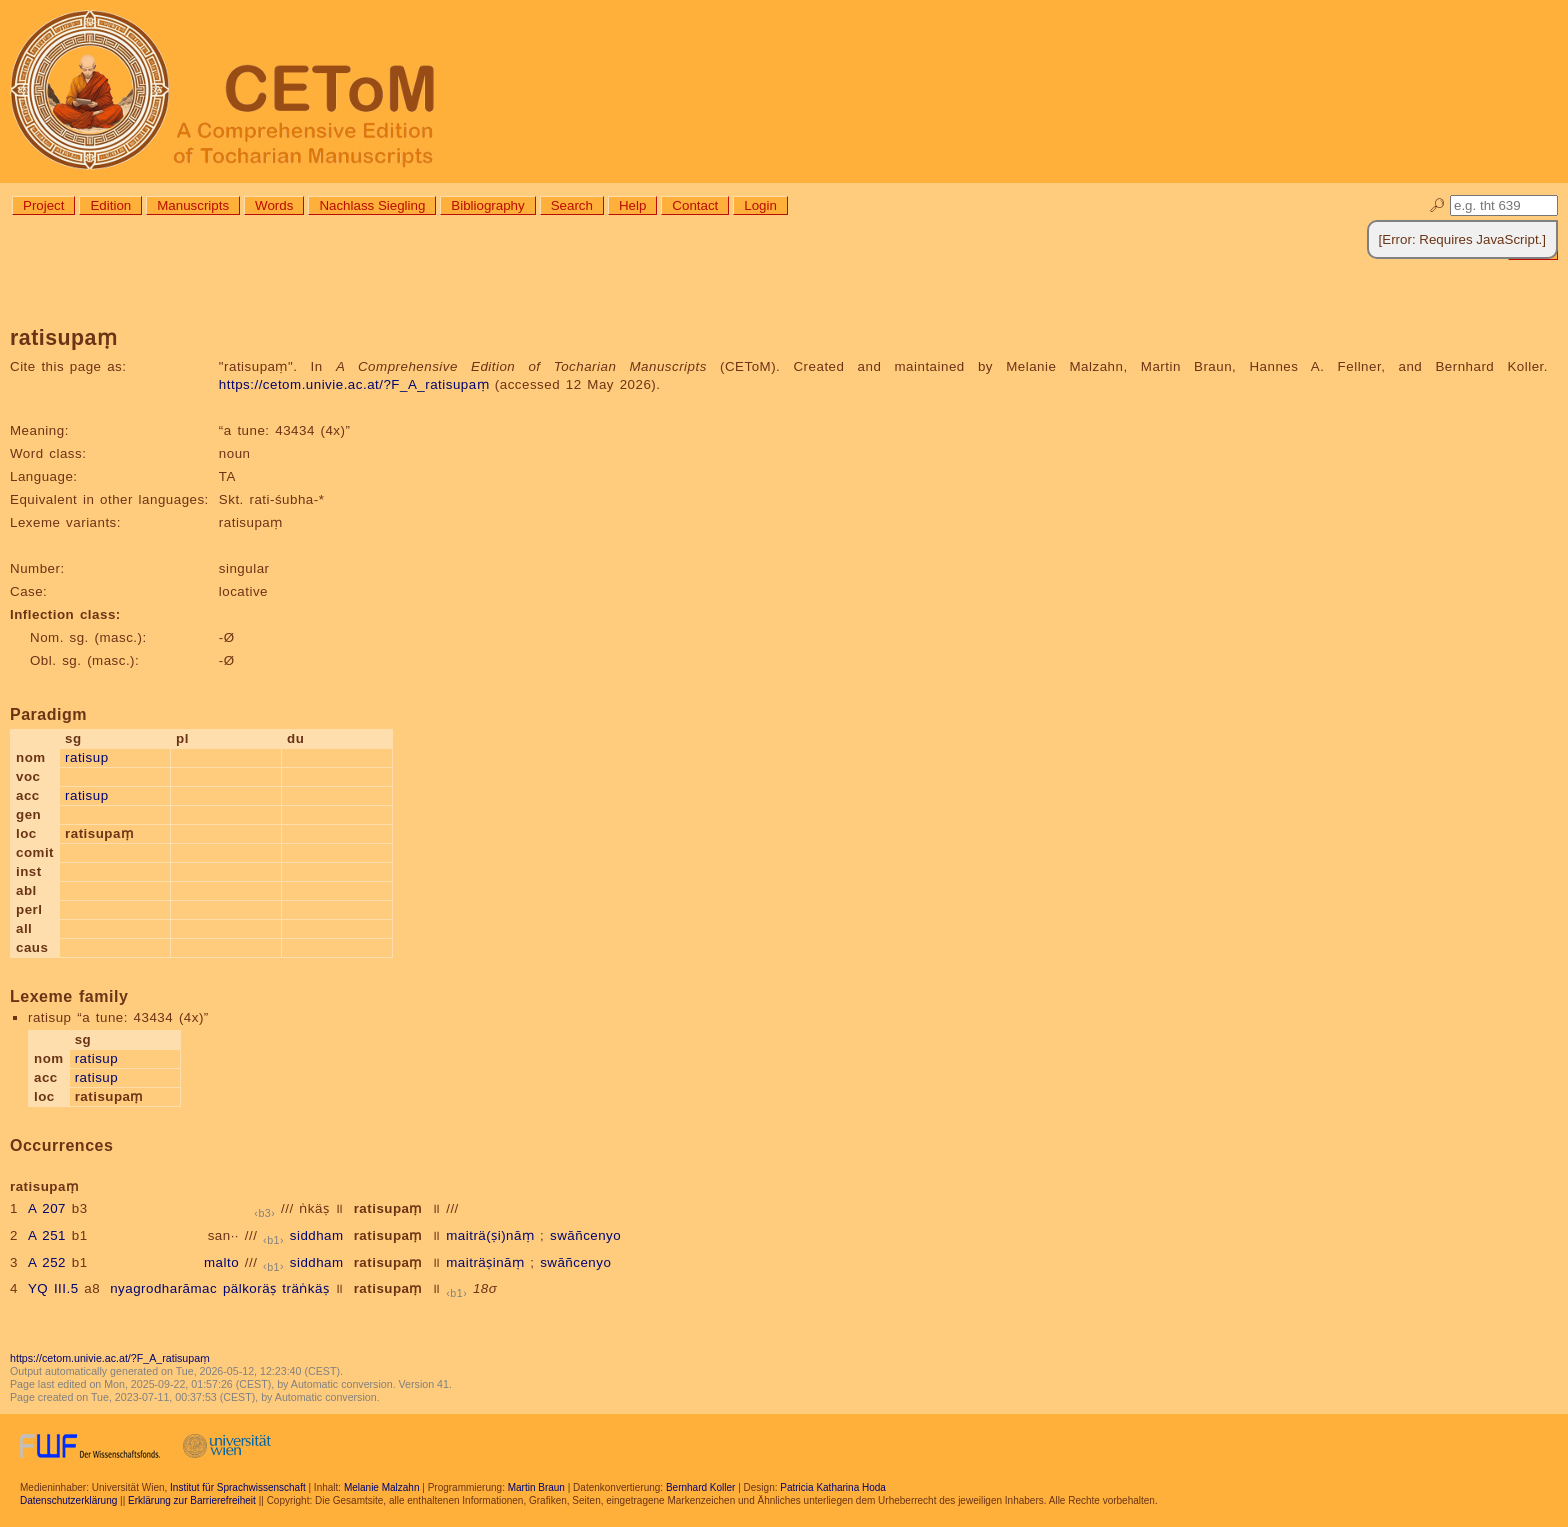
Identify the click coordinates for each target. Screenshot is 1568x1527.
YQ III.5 (53, 1288)
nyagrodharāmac (163, 1288)
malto (221, 1262)
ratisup (87, 757)
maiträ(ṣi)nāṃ (490, 1235)
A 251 (47, 1235)
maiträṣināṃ (485, 1262)
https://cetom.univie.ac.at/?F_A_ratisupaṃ (354, 384)
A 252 (47, 1262)
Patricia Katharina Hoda (833, 1487)
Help (632, 205)
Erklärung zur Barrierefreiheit (192, 1500)
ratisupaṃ (388, 1208)
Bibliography (487, 205)
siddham (317, 1235)
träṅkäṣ (305, 1288)
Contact (695, 205)
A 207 (47, 1208)
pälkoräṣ (250, 1288)
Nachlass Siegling (372, 205)
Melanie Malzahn (382, 1487)
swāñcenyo (585, 1235)
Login (760, 205)
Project (43, 205)
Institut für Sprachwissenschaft (238, 1487)
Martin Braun (536, 1487)
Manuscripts (193, 205)
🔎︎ (1437, 205)
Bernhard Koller (700, 1487)
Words (274, 205)
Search (572, 205)
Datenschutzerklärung (68, 1500)
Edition (110, 205)
